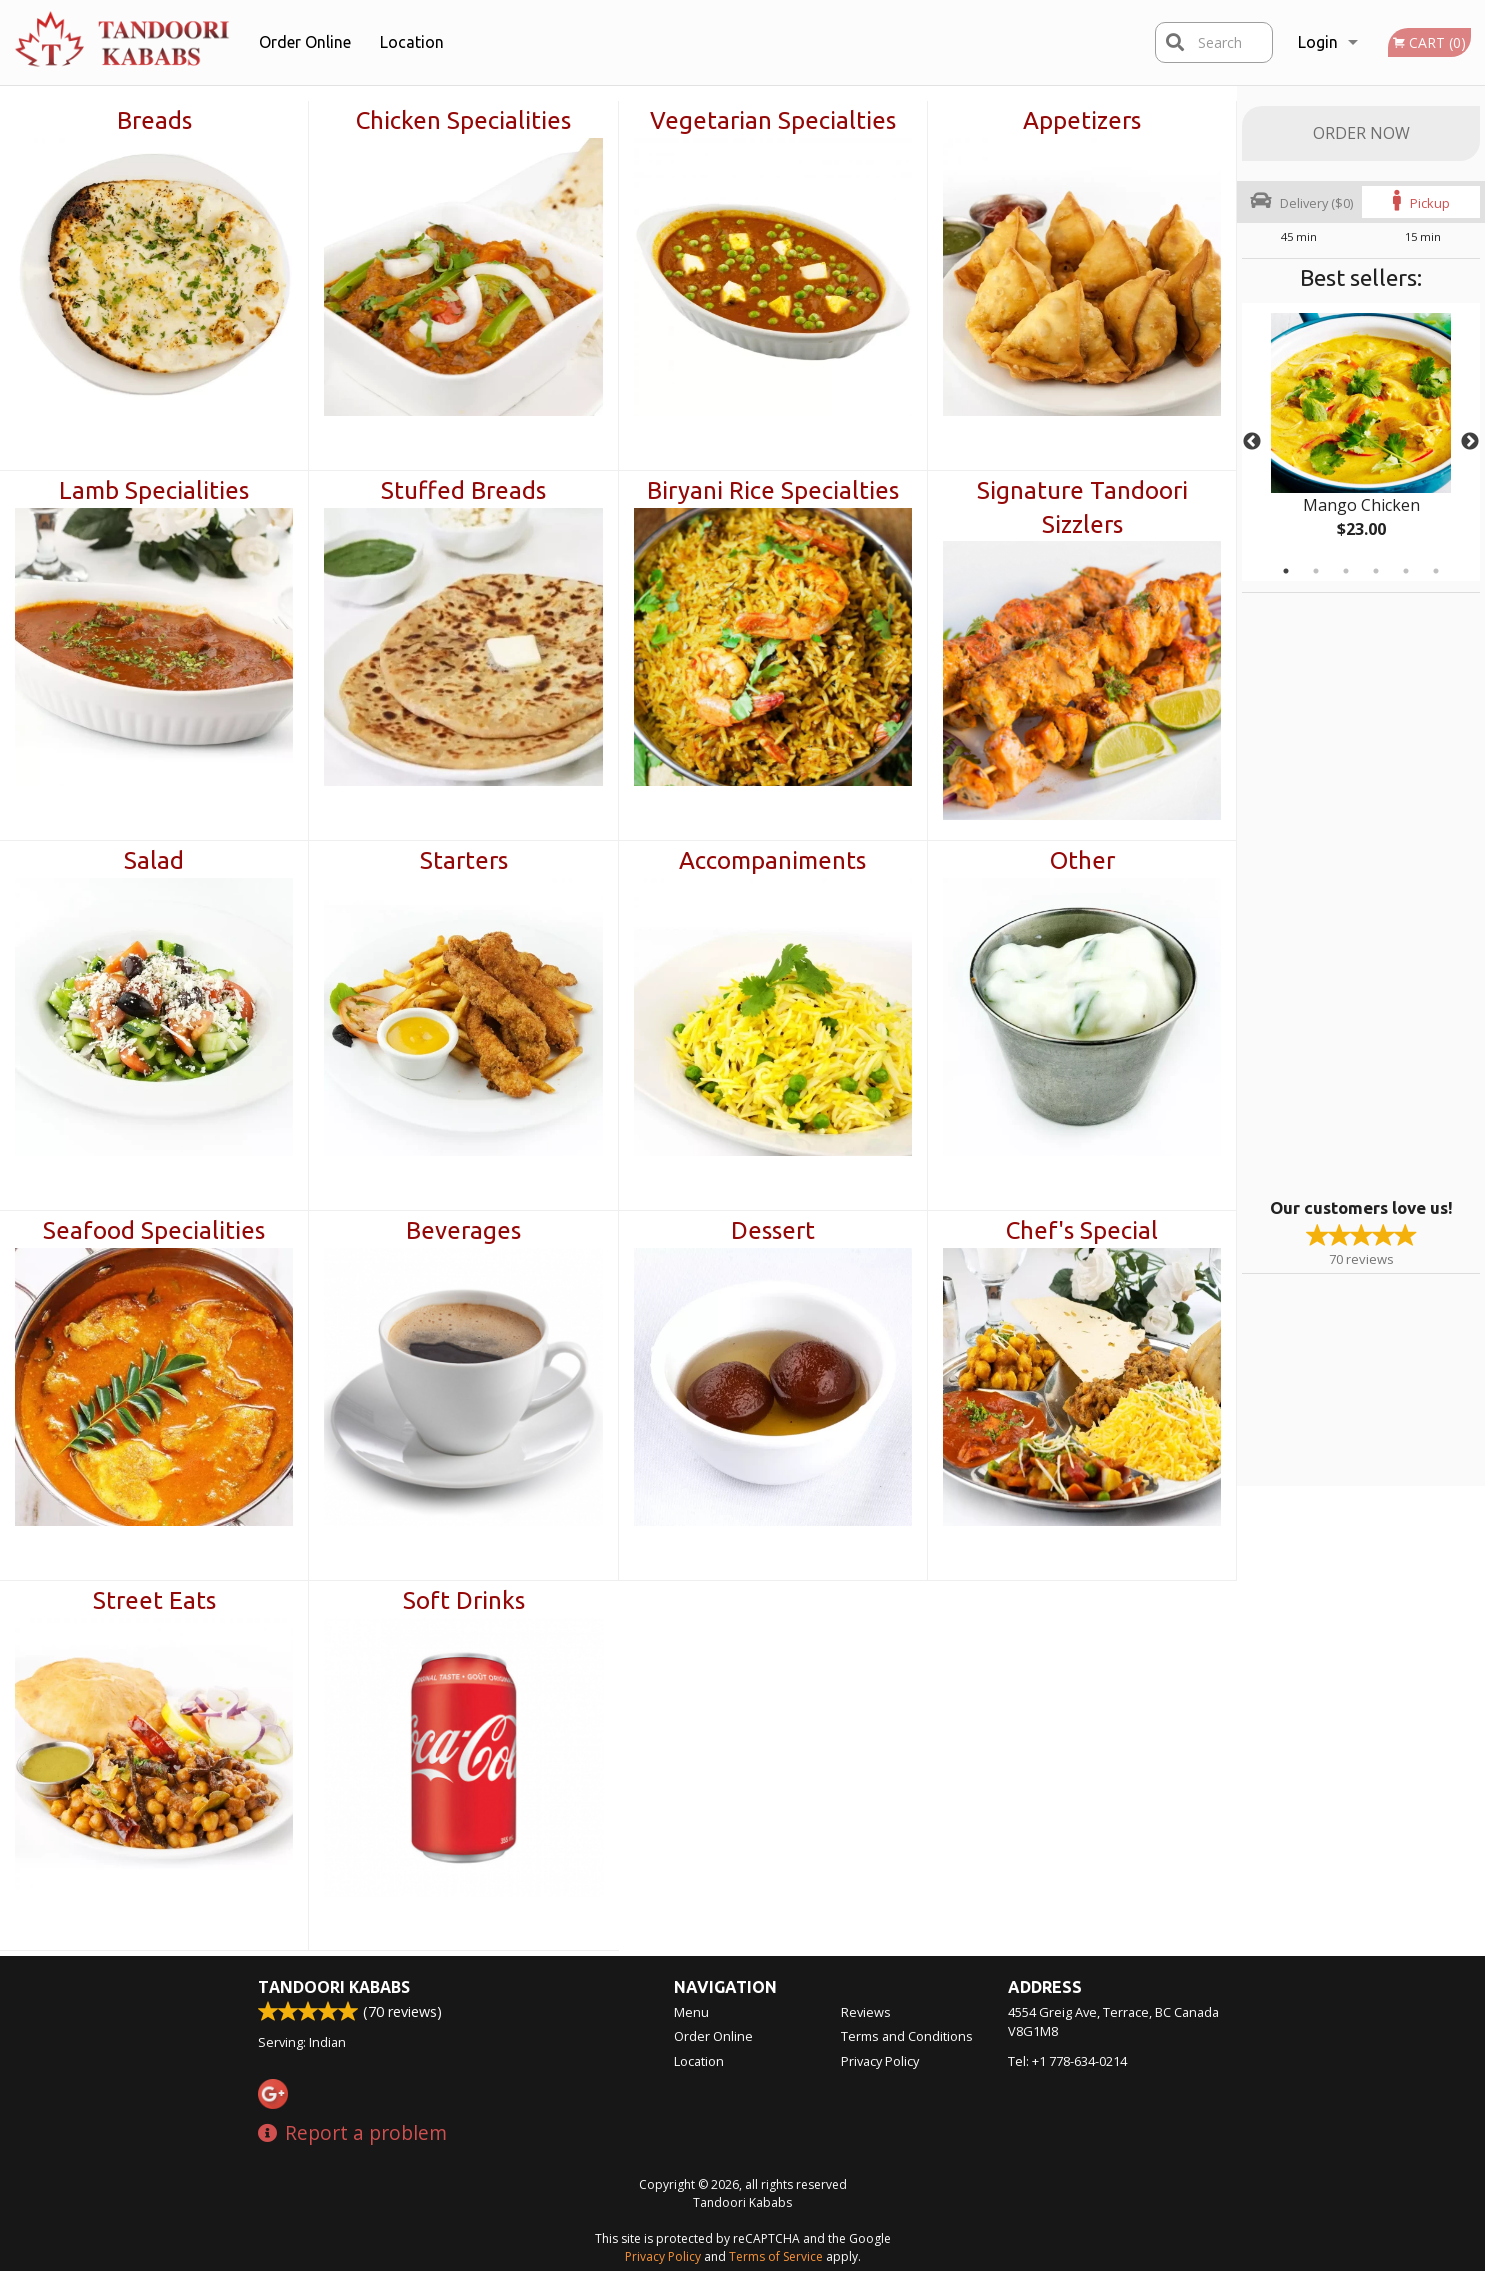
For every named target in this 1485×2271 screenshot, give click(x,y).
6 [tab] (1436, 571)
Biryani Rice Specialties (773, 490)
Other (1082, 860)
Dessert (773, 1230)
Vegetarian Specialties (773, 120)
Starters (464, 860)
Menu (691, 2012)
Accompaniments (772, 860)
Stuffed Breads (463, 490)
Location (412, 42)
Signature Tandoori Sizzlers (1082, 507)
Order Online (305, 42)
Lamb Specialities (154, 490)
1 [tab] (1286, 571)
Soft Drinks (464, 1600)
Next (1470, 442)
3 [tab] (1346, 571)
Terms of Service (776, 2256)
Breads (154, 120)
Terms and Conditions (907, 2036)
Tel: (1067, 2061)
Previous (1252, 442)
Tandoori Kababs (334, 1987)
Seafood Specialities (154, 1230)
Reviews (866, 2012)
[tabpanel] (1361, 442)
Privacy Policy (880, 2061)
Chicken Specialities (463, 120)
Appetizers (1082, 120)
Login (1318, 42)
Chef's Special (1082, 1230)
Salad (154, 860)
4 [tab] (1376, 571)
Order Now (1361, 133)
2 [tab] (1316, 571)
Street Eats (154, 1600)
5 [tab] (1406, 571)
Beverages (463, 1230)
